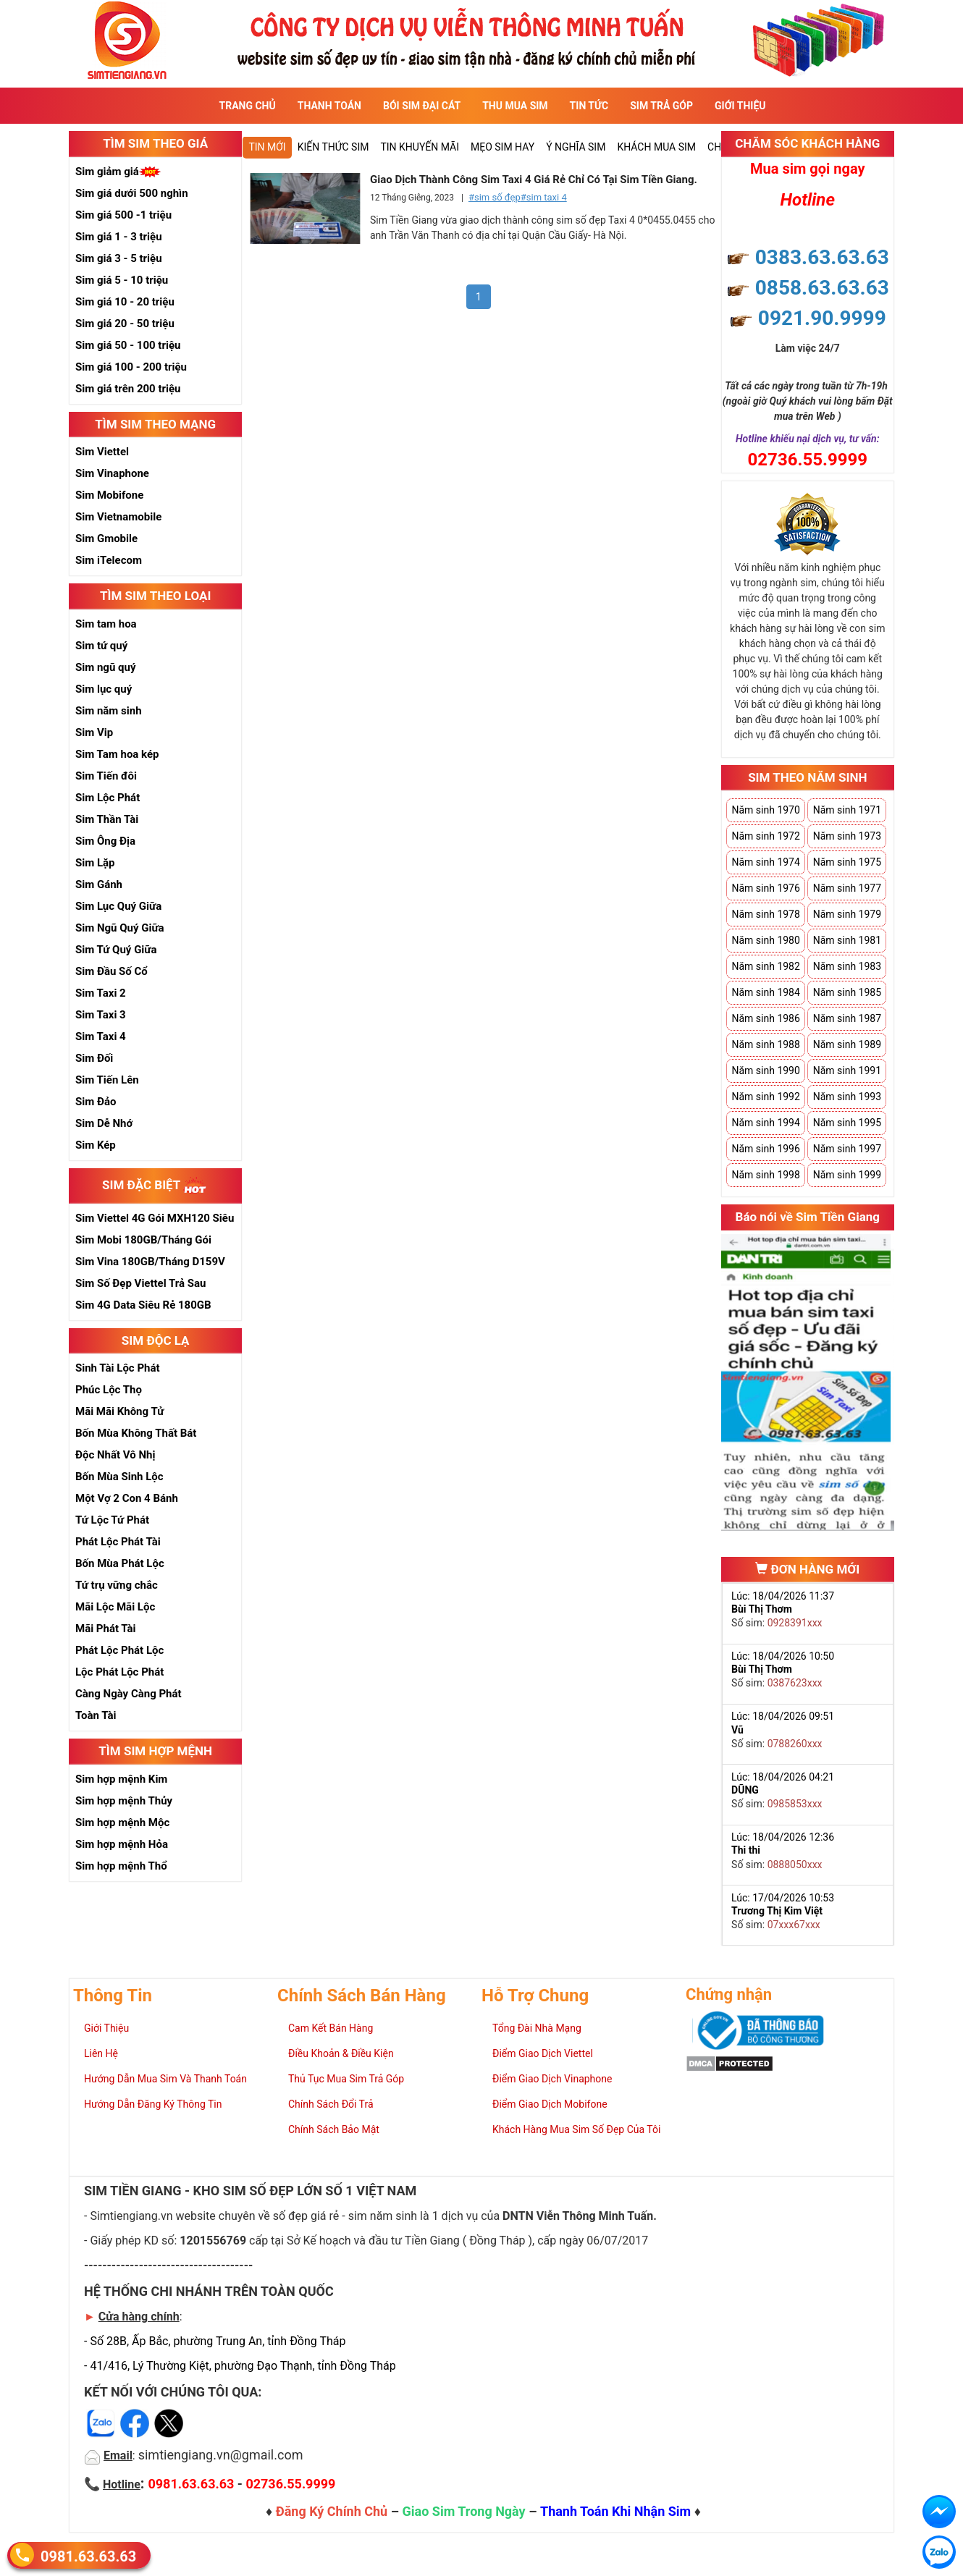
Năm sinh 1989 (847, 1044)
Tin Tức (589, 105)
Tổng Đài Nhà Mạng (536, 2028)
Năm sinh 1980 (765, 940)
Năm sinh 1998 (765, 1175)
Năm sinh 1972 (765, 836)
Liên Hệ (101, 2053)
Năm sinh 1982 (765, 966)
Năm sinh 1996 (765, 1148)
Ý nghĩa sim (575, 147)
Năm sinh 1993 (847, 1096)
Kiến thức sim (333, 147)
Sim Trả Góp (661, 105)
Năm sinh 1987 (847, 1018)
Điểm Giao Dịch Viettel (542, 2053)
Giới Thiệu (740, 105)
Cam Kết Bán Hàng (330, 2028)
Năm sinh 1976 (765, 888)
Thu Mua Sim (514, 105)
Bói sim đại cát (422, 105)
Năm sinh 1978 (765, 914)
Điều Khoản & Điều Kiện (341, 2053)
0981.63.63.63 (88, 2555)
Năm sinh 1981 (847, 940)
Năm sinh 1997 (847, 1148)
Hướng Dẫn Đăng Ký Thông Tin (153, 2104)
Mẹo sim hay (502, 147)
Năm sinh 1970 (765, 810)
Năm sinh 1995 (847, 1122)
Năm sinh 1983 (847, 966)
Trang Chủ (247, 105)
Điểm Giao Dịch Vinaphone (552, 2079)
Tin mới (266, 147)
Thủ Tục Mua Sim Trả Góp (346, 2079)
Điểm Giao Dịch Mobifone (549, 2104)
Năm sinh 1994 (765, 1122)
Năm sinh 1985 (847, 992)
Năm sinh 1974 (765, 862)
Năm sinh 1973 (847, 836)
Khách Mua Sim (656, 147)
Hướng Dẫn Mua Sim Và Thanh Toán (165, 2079)
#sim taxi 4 (544, 197)
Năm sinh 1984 (765, 992)
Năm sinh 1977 (847, 888)
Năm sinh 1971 (847, 810)
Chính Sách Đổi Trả (331, 2104)
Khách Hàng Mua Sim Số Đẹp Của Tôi (576, 2129)
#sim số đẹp (494, 197)
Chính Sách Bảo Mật (333, 2129)
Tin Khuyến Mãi (419, 147)
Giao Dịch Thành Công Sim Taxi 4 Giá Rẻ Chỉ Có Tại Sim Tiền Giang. (533, 179)
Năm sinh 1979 (847, 914)
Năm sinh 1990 (765, 1070)
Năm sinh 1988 (765, 1044)
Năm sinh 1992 (765, 1096)
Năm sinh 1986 (765, 1018)
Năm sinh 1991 (847, 1070)
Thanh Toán (329, 105)
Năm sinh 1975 (847, 862)
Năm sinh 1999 (847, 1175)
